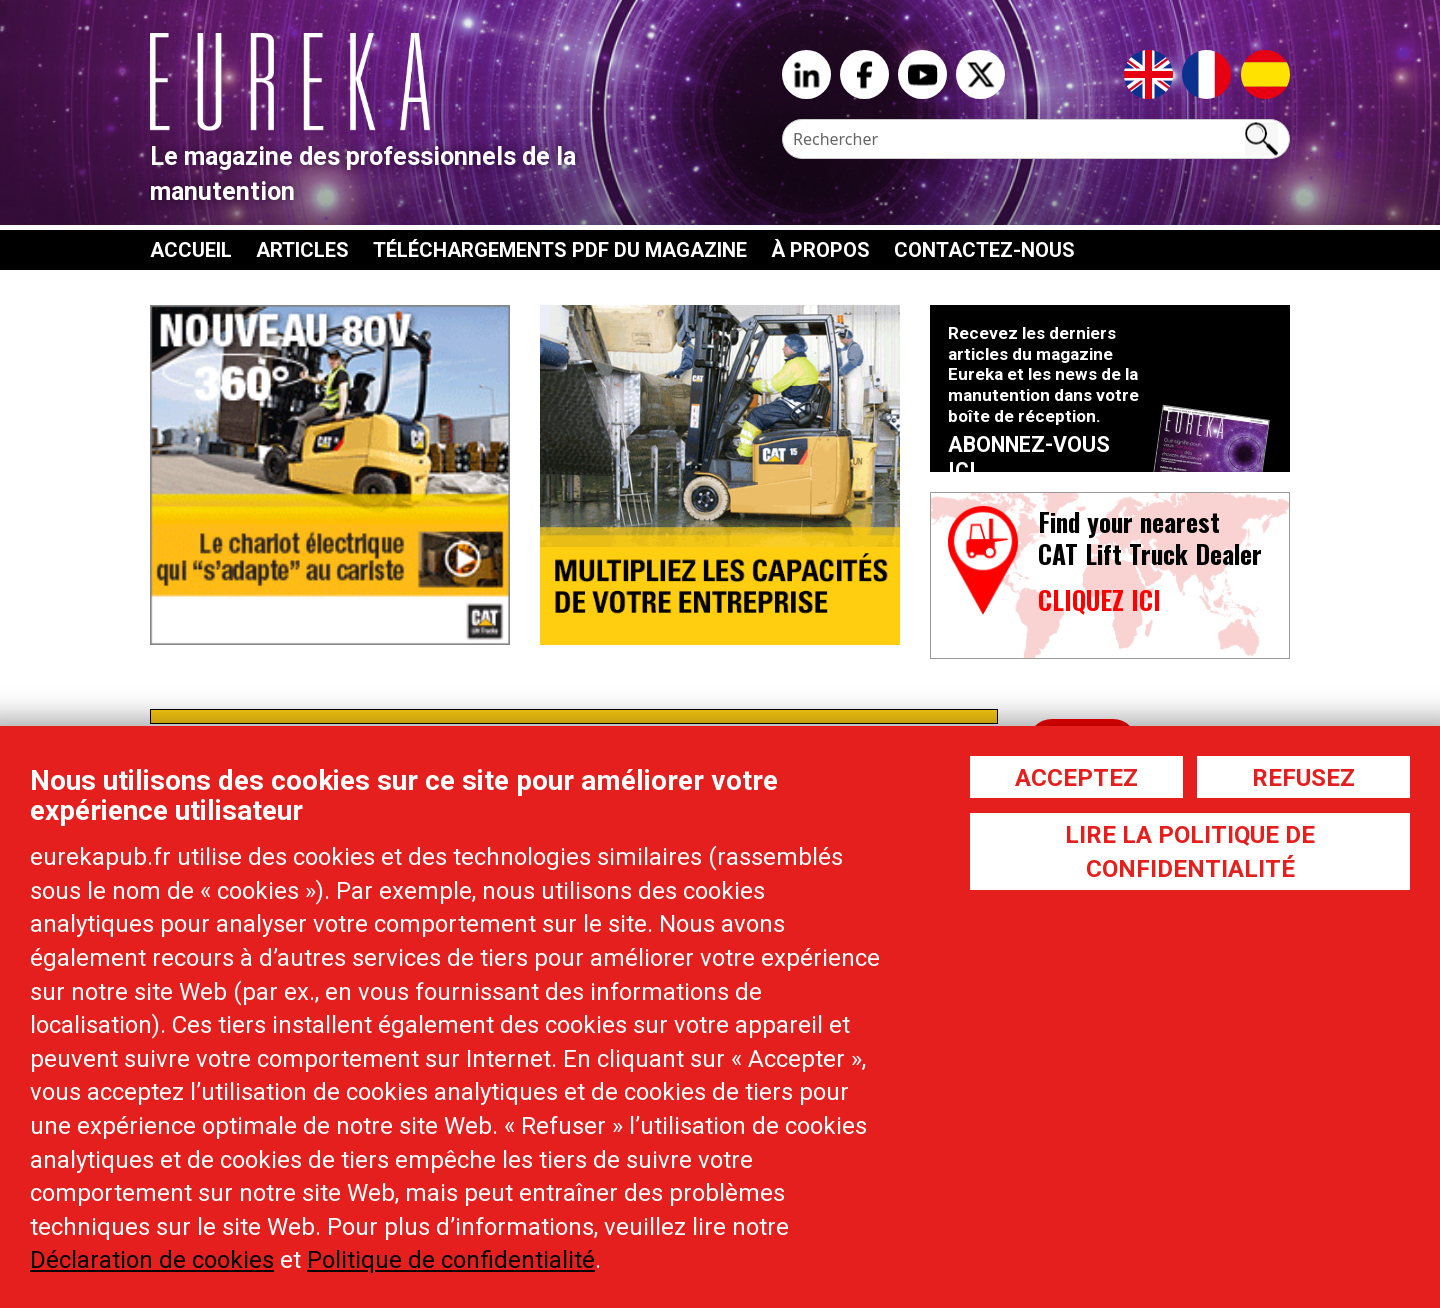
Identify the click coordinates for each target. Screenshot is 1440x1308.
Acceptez (1076, 778)
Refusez (1303, 778)
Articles (302, 250)
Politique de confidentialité (451, 1260)
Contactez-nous (984, 250)
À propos (820, 250)
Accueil (191, 250)
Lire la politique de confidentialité (1190, 852)
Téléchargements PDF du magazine (560, 250)
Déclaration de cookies (152, 1260)
